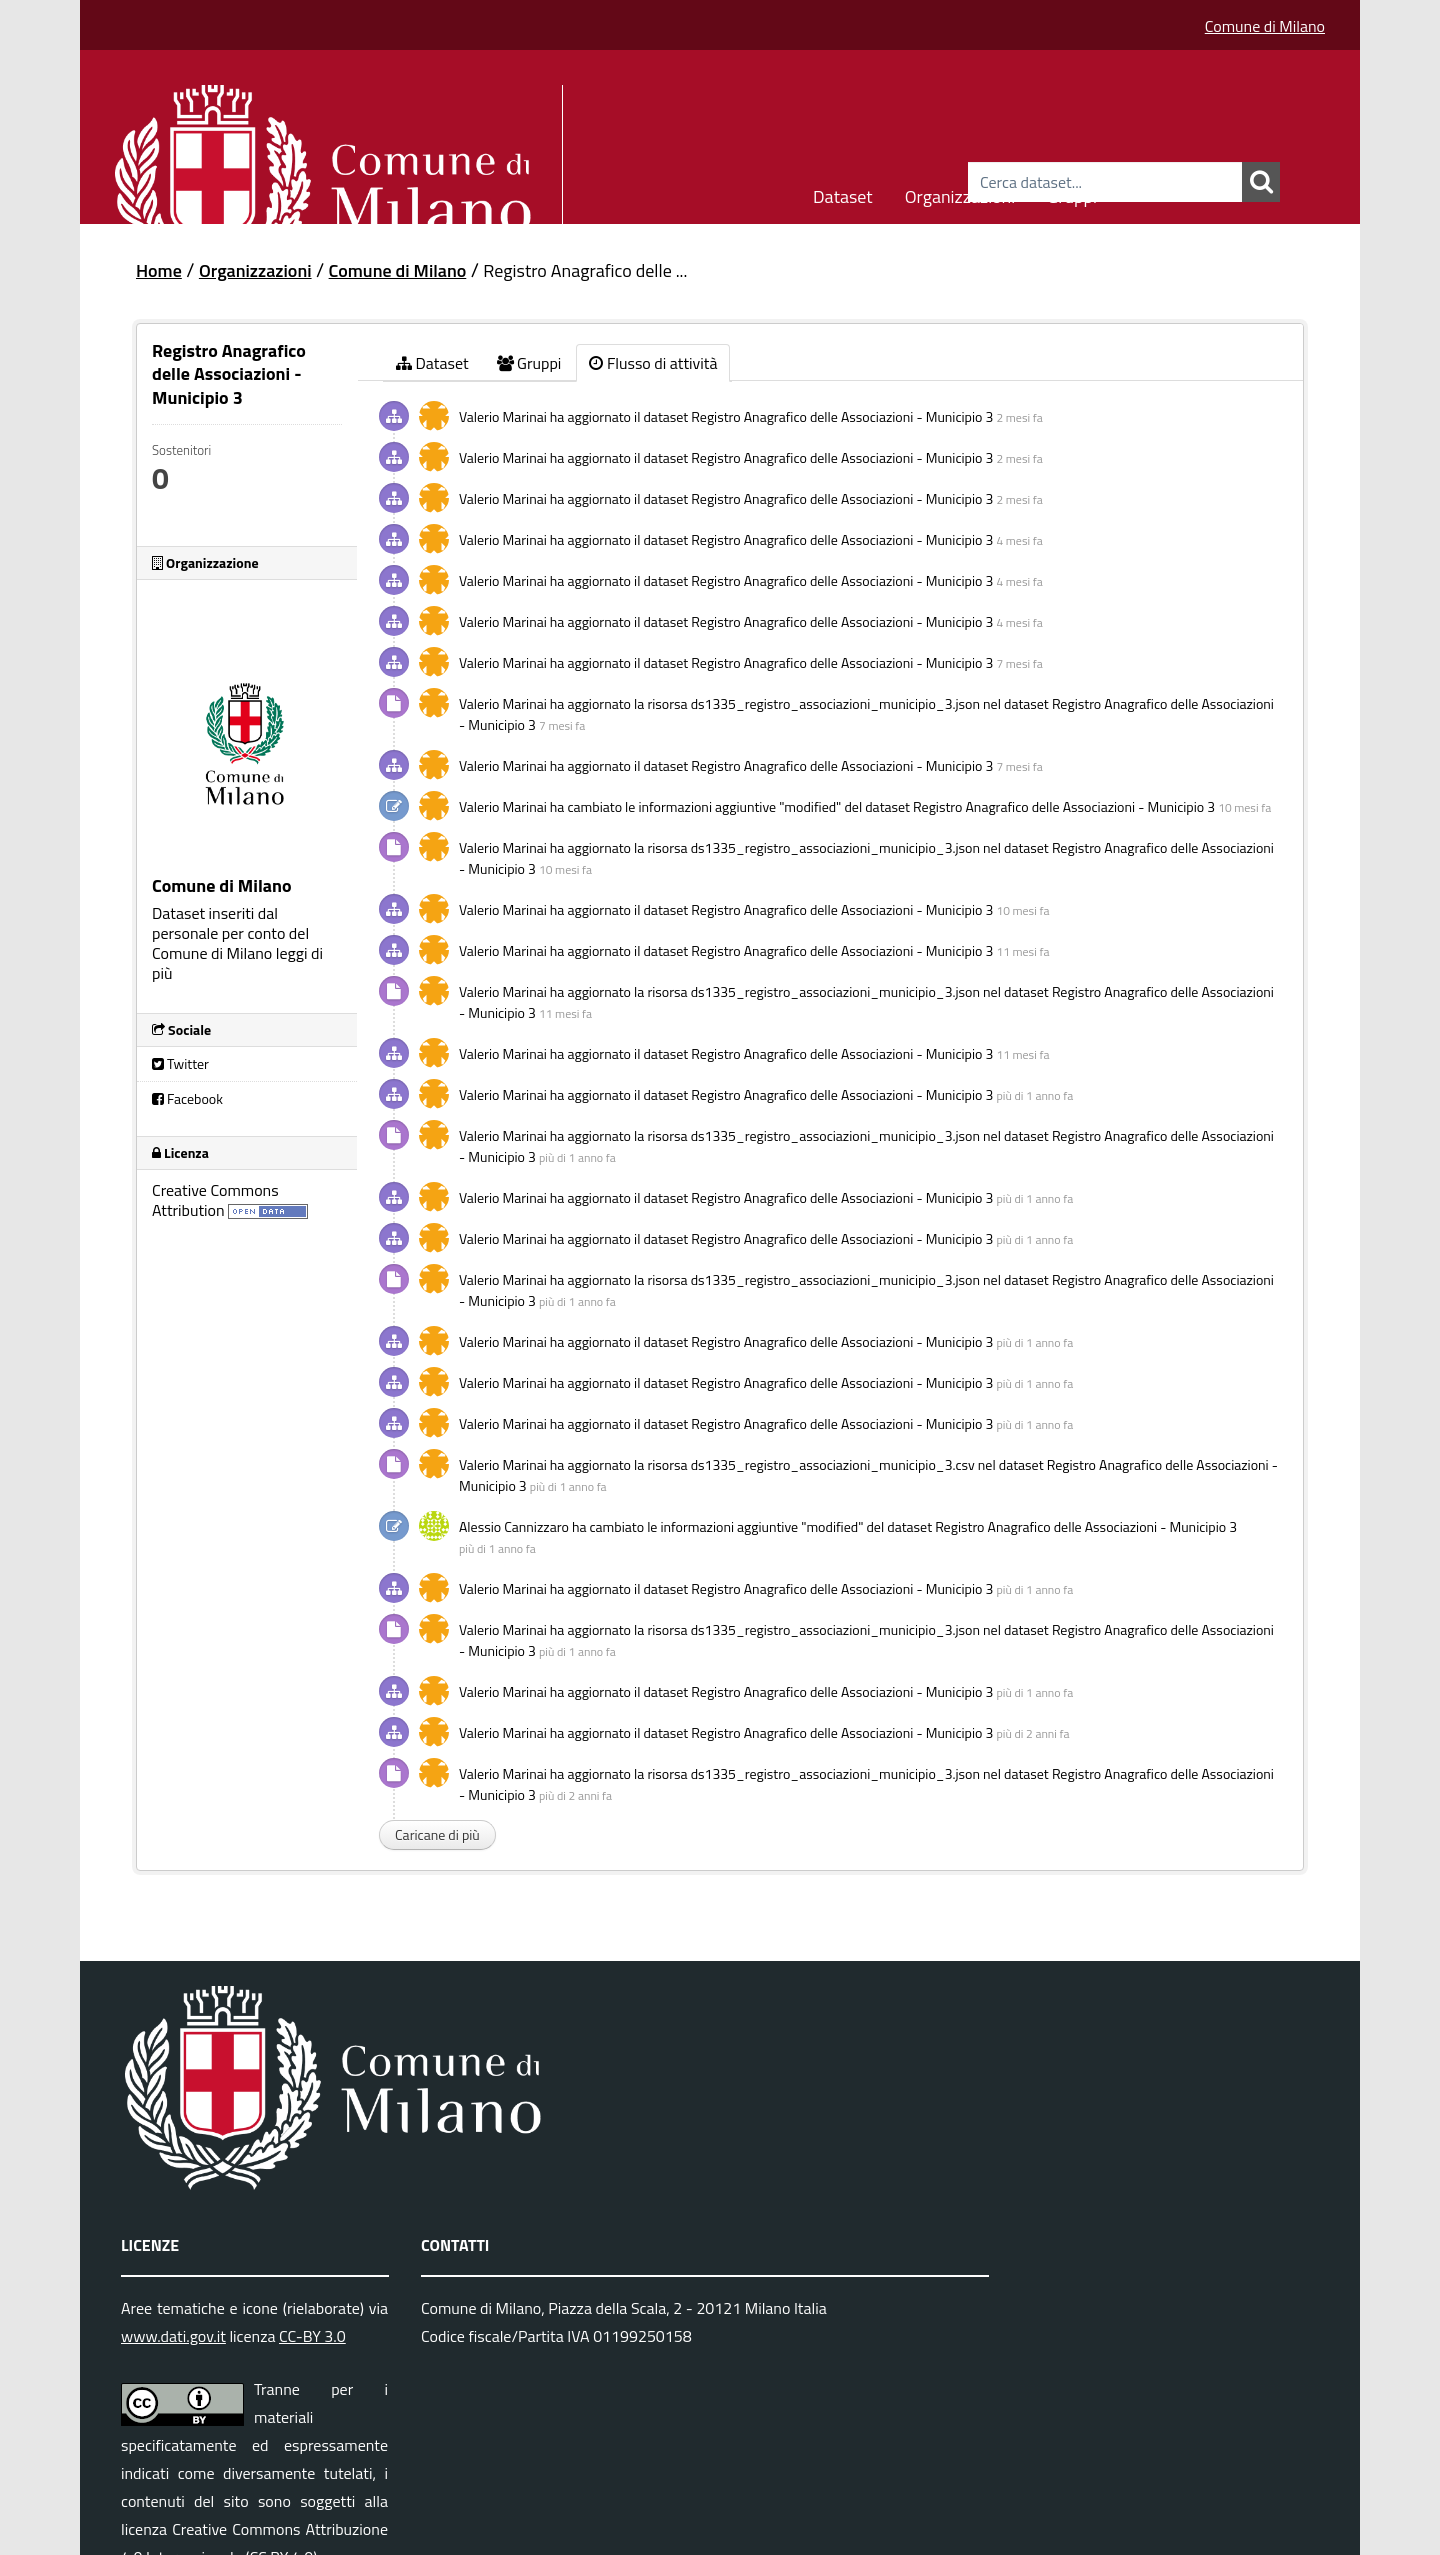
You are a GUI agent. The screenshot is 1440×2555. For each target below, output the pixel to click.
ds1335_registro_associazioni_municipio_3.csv (833, 1464)
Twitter (180, 1063)
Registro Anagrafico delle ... (585, 270)
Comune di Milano (1265, 26)
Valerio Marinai (503, 416)
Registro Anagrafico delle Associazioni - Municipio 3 (842, 416)
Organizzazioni (960, 193)
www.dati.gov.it (173, 2336)
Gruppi (1072, 193)
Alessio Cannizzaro (514, 1526)
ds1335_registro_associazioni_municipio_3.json (835, 703)
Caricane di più (437, 1834)
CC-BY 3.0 (312, 2336)
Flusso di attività (653, 363)
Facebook (187, 1098)
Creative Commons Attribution (215, 1200)
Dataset (843, 193)
